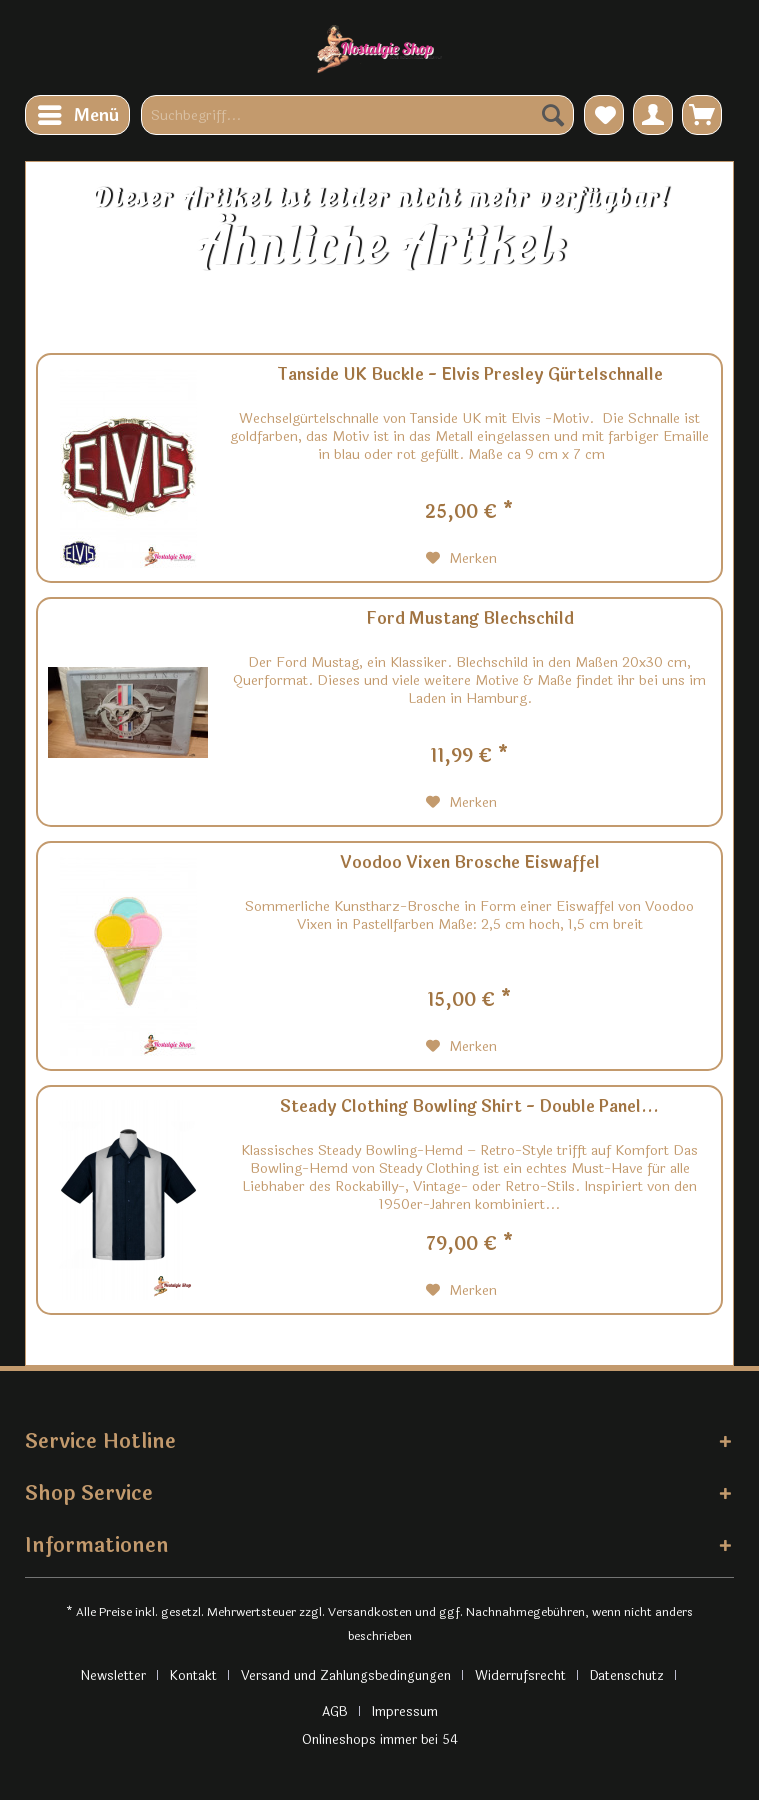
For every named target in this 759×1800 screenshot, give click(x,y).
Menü (78, 114)
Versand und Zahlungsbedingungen (346, 1676)
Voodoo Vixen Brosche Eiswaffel (470, 864)
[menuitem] (77, 115)
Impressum (405, 1712)
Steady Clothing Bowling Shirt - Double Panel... (469, 1108)
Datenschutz (627, 1676)
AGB (335, 1712)
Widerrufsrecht (520, 1676)
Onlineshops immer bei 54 (380, 1740)
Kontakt (193, 1676)
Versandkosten (370, 1612)
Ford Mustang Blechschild (470, 620)
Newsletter (113, 1676)
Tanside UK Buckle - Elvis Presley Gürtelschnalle (470, 376)
